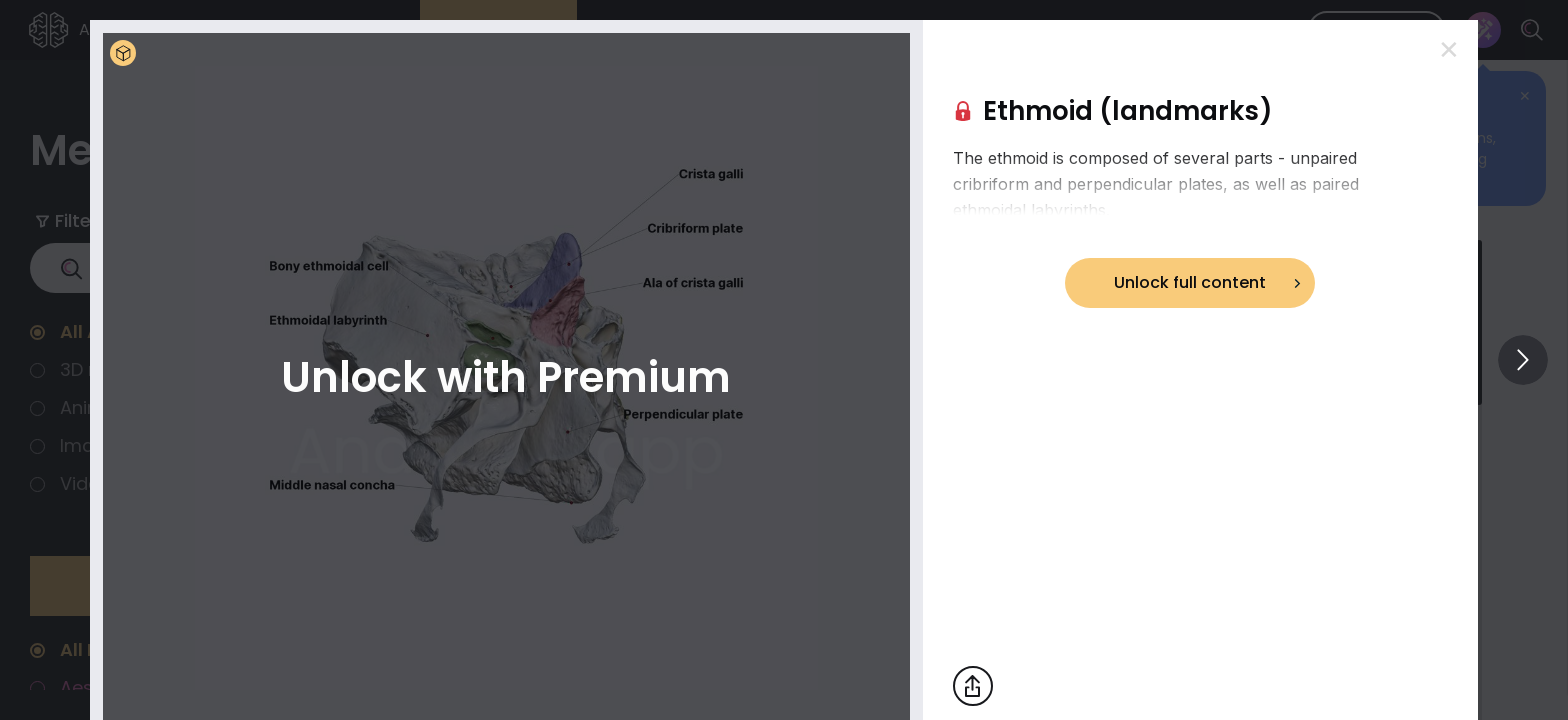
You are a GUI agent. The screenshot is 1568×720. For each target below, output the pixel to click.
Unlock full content (1190, 282)
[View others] (1523, 360)
